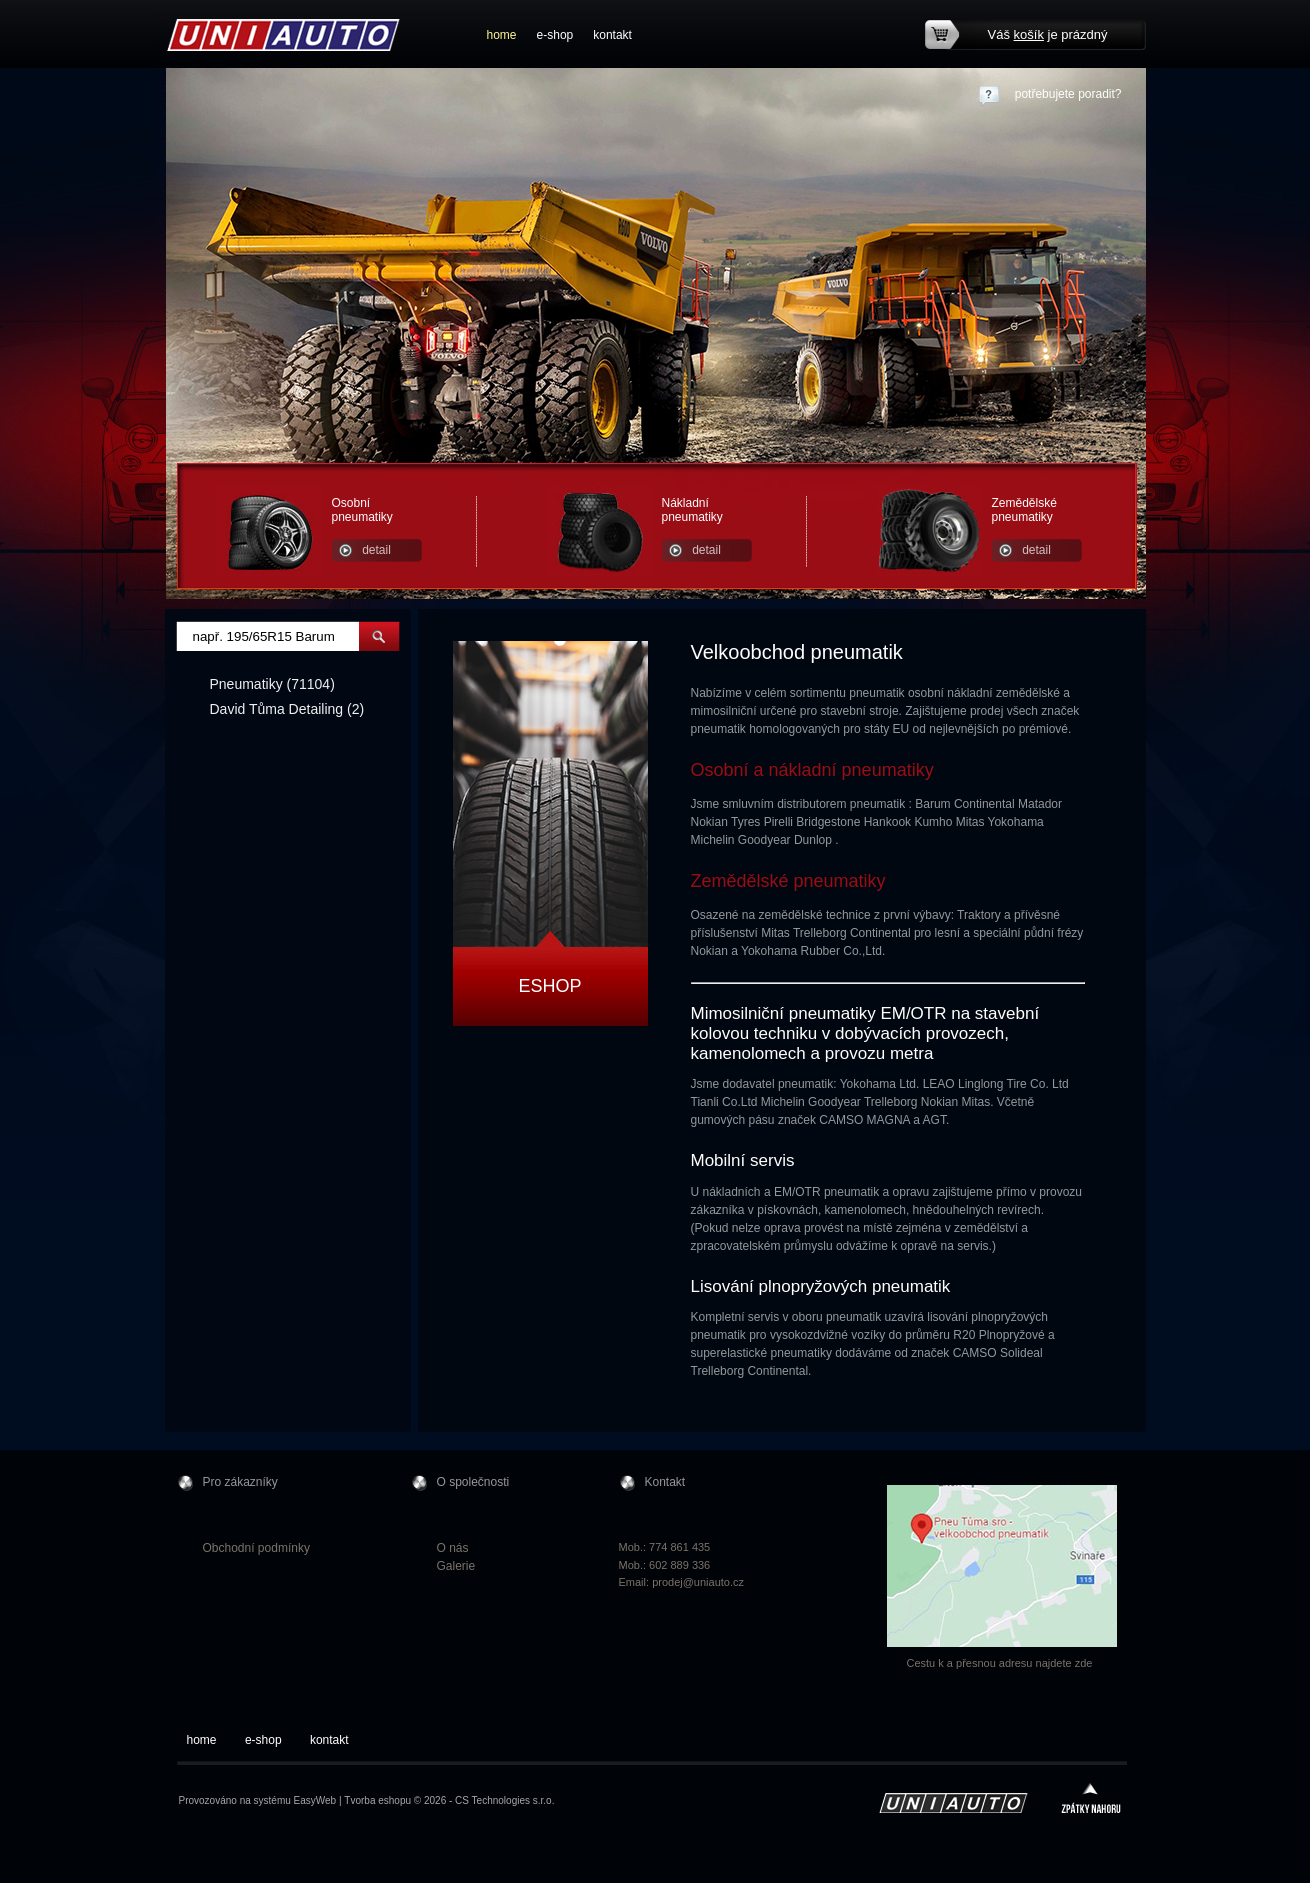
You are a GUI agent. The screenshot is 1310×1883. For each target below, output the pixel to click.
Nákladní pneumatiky (692, 510)
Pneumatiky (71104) (272, 684)
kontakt (612, 35)
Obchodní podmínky (256, 1548)
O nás (453, 1548)
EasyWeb (315, 1800)
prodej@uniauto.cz (698, 1582)
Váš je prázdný (1048, 34)
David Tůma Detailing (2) (287, 709)
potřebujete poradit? (1068, 94)
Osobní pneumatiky (362, 510)
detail (376, 550)
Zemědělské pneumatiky (1024, 510)
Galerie (456, 1566)
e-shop (555, 35)
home (502, 35)
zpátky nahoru (1091, 1800)
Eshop (549, 986)
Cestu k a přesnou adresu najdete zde (1000, 1663)
